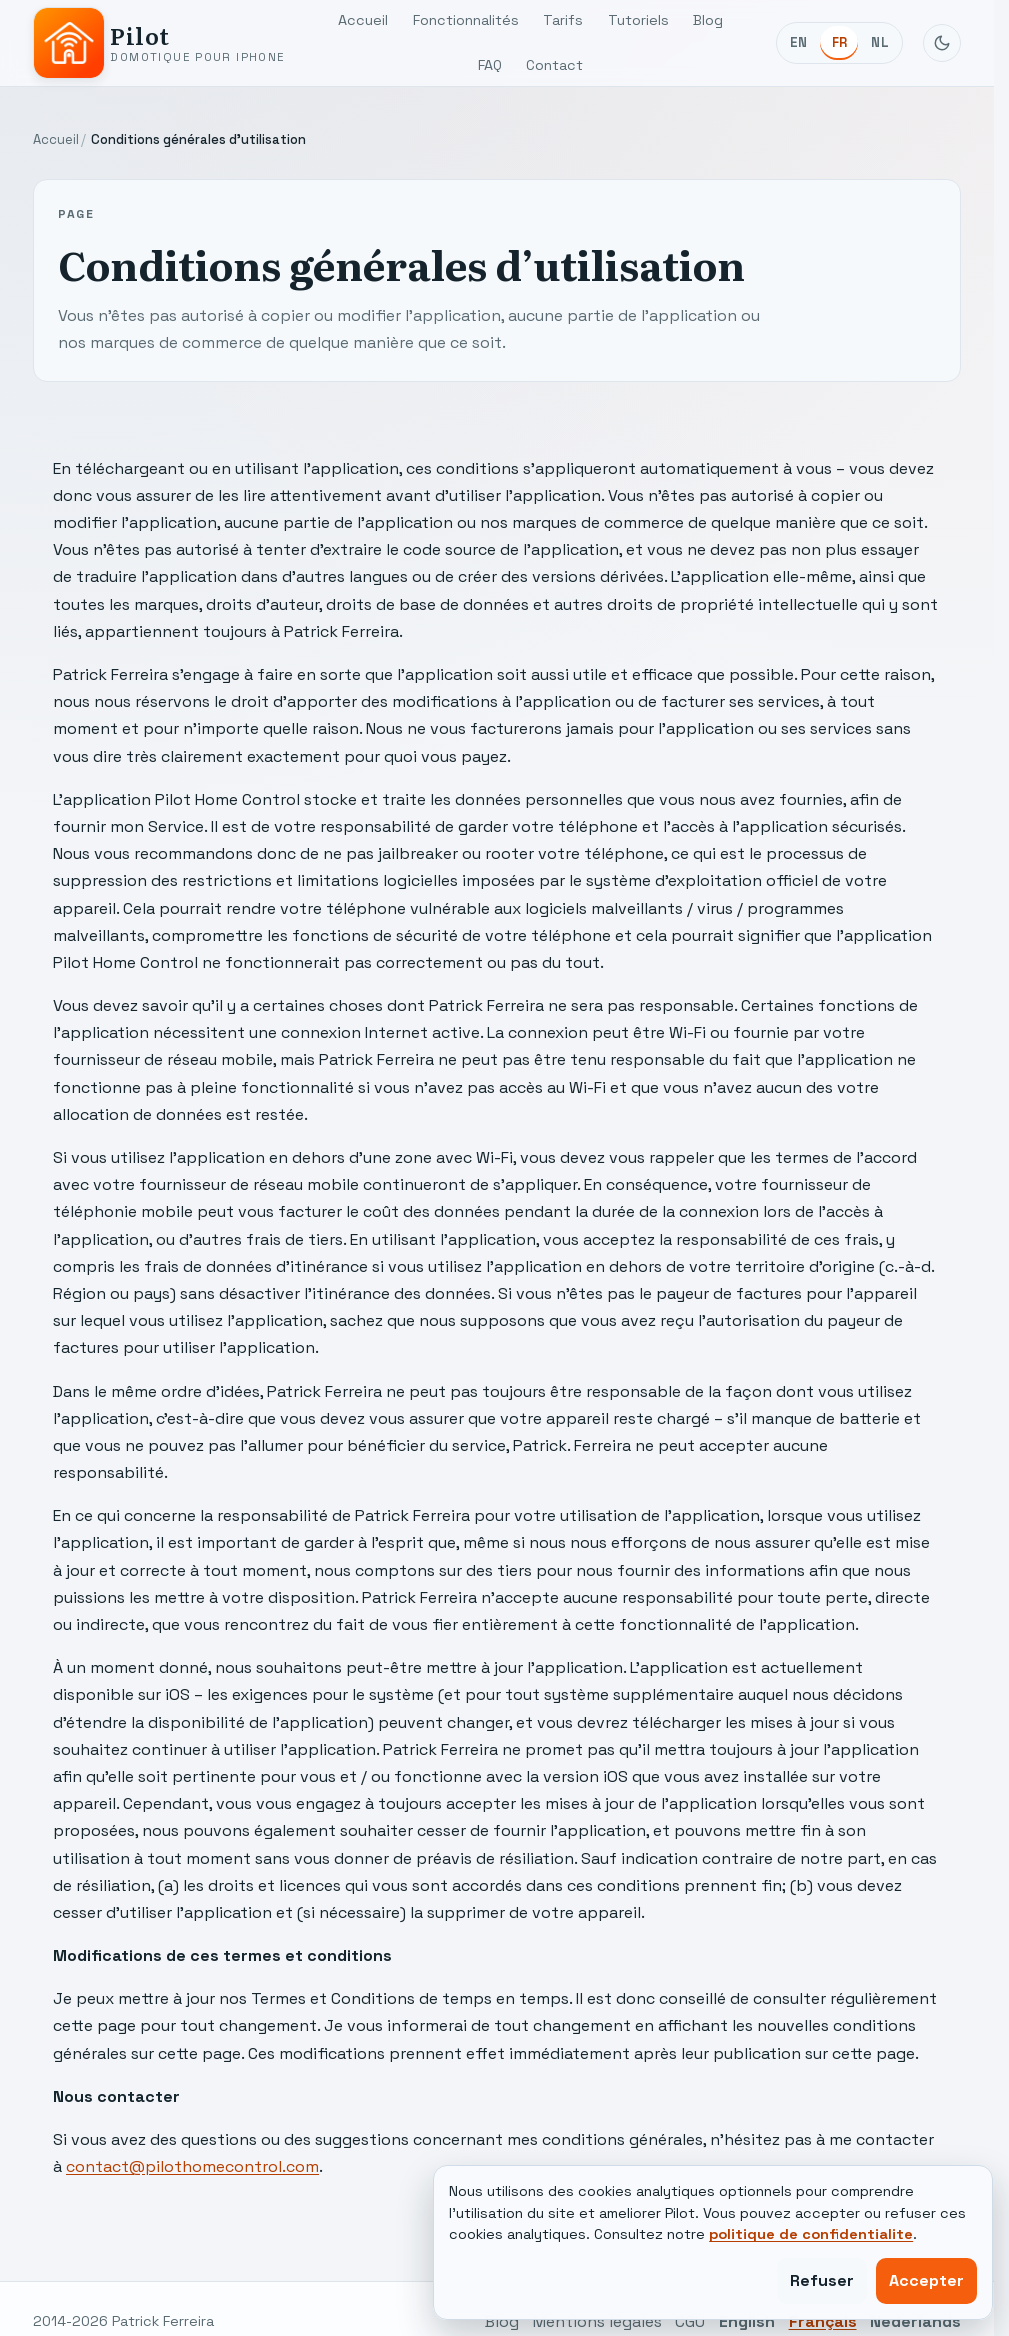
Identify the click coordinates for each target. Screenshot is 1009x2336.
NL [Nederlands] (880, 42)
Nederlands (915, 2321)
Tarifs (563, 20)
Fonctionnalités (466, 20)
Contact (554, 65)
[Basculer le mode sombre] (942, 43)
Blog (708, 20)
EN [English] (799, 42)
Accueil (363, 20)
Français (823, 2321)
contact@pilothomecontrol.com (192, 2166)
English (747, 2321)
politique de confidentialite (811, 2234)
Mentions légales (597, 2321)
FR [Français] (840, 42)
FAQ (490, 65)
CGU (690, 2321)
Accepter (926, 2280)
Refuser (822, 2280)
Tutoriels (638, 20)
